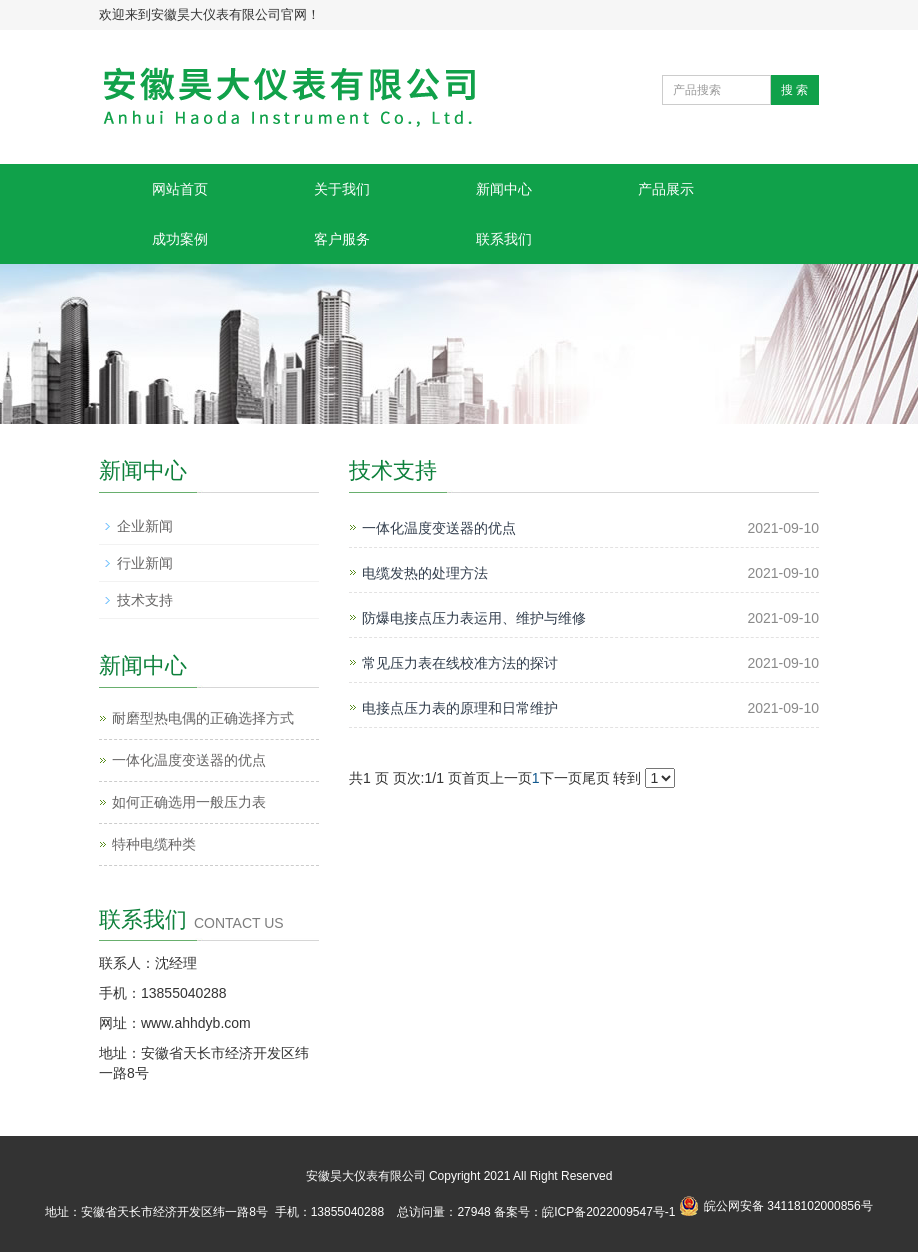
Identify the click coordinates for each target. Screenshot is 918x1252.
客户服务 (342, 239)
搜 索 (794, 90)
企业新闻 (145, 526)
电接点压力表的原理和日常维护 (460, 708)
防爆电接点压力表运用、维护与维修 (474, 618)
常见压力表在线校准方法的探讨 (460, 663)
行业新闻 (145, 563)
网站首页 (180, 189)
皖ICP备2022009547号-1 (608, 1212)
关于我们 (342, 189)
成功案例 (180, 239)
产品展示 (666, 189)
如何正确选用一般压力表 (189, 802)
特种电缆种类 (154, 844)
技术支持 (145, 600)
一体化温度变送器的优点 (439, 528)
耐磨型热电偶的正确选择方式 (203, 718)
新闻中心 (504, 189)
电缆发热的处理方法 (425, 573)
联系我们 (504, 239)
